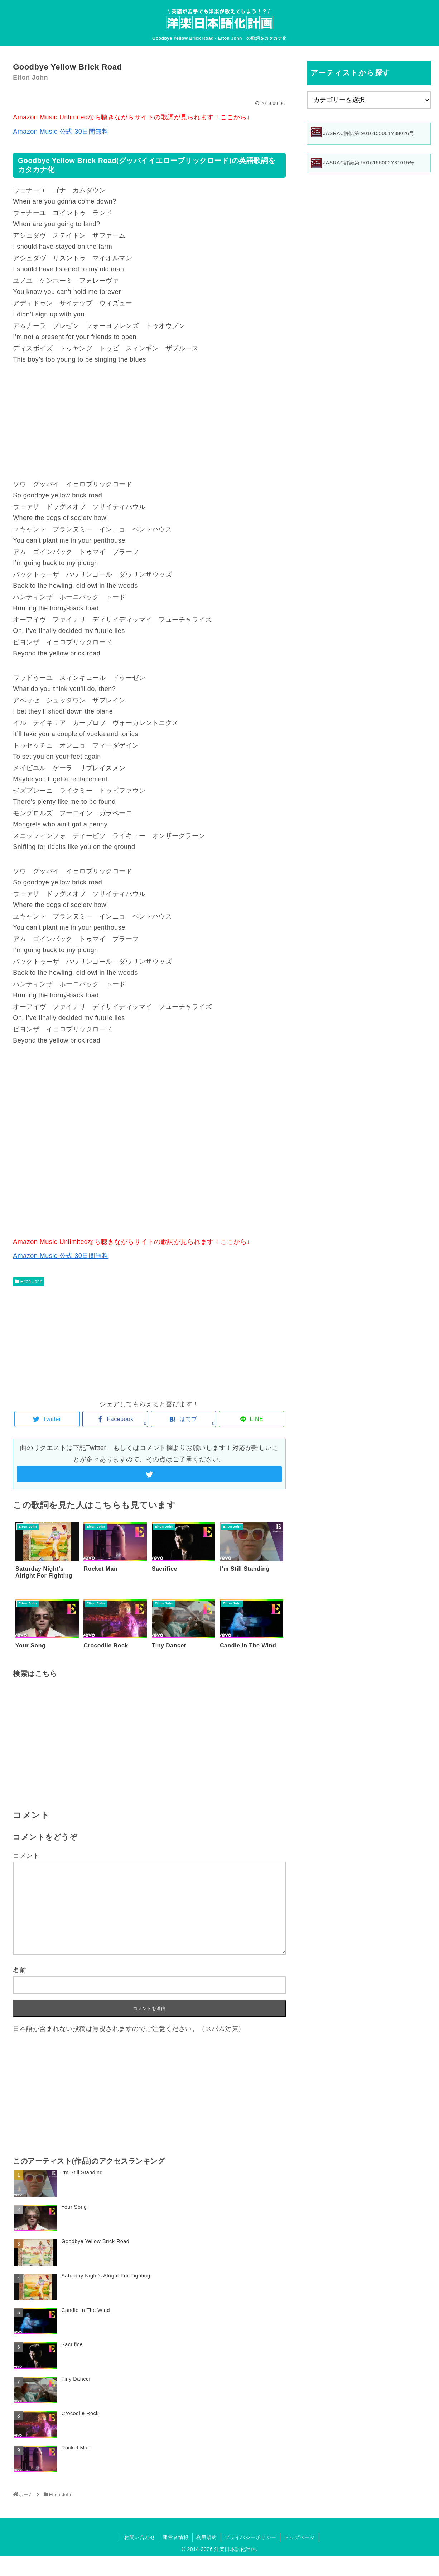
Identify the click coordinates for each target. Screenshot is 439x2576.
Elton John (31, 1281)
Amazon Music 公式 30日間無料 (60, 131)
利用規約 (206, 2537)
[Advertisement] (149, 422)
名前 (19, 1970)
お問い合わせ (139, 2537)
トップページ (299, 2537)
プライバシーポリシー (250, 2537)
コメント (26, 1855)
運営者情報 (176, 2537)
